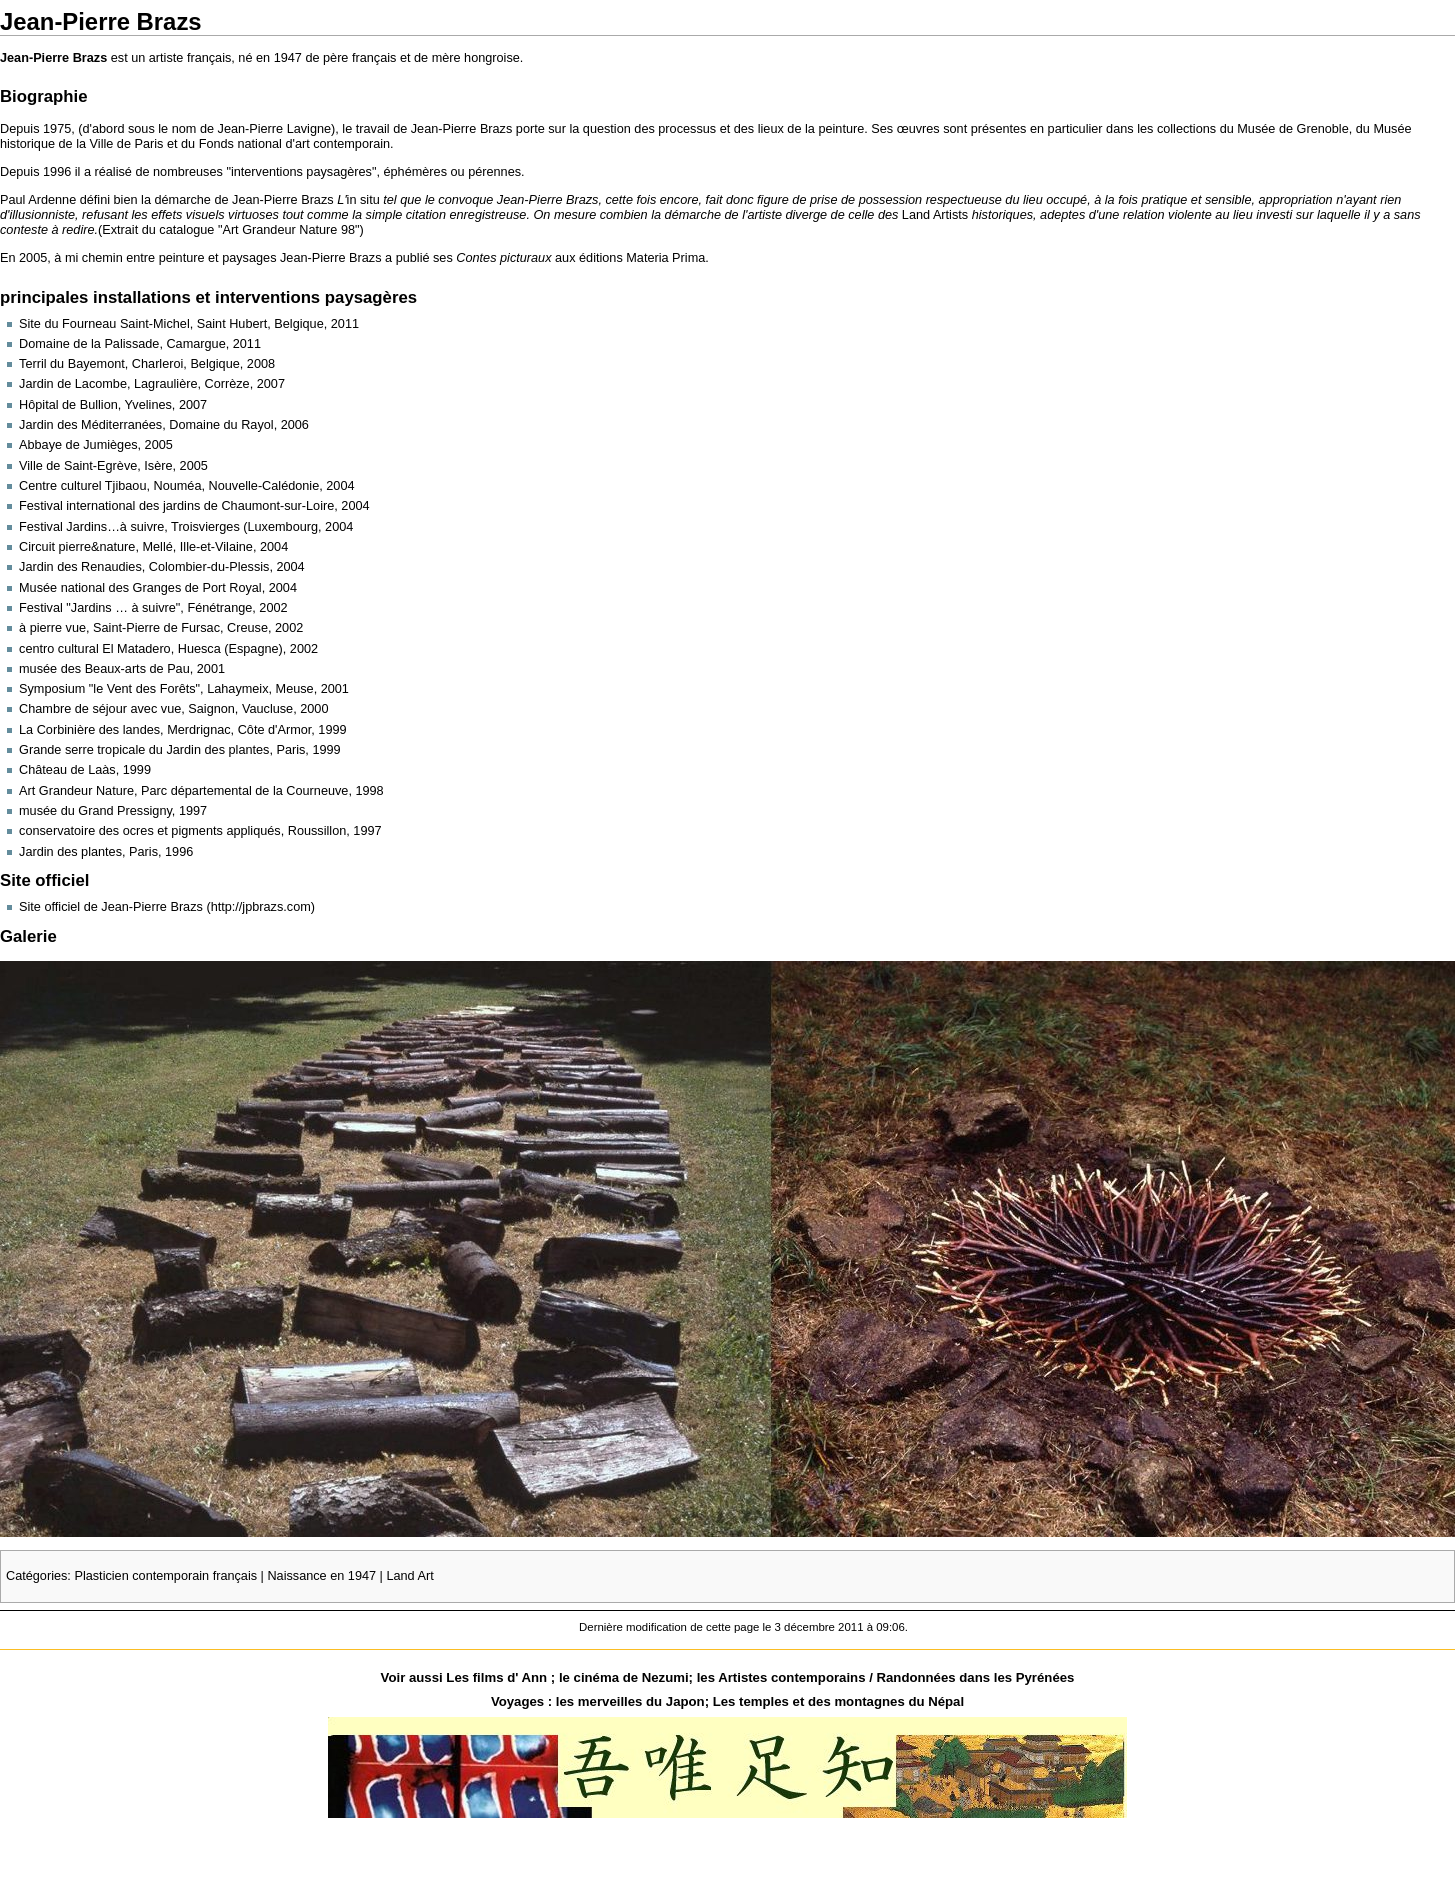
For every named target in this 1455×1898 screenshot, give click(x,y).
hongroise (492, 58)
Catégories (36, 1576)
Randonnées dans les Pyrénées (975, 1677)
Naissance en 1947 (321, 1576)
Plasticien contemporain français (165, 1576)
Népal (946, 1701)
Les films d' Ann (498, 1677)
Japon (685, 1701)
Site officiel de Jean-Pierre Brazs (111, 907)
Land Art (409, 1576)
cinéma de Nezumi (631, 1677)
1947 (288, 58)
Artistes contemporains (791, 1677)
